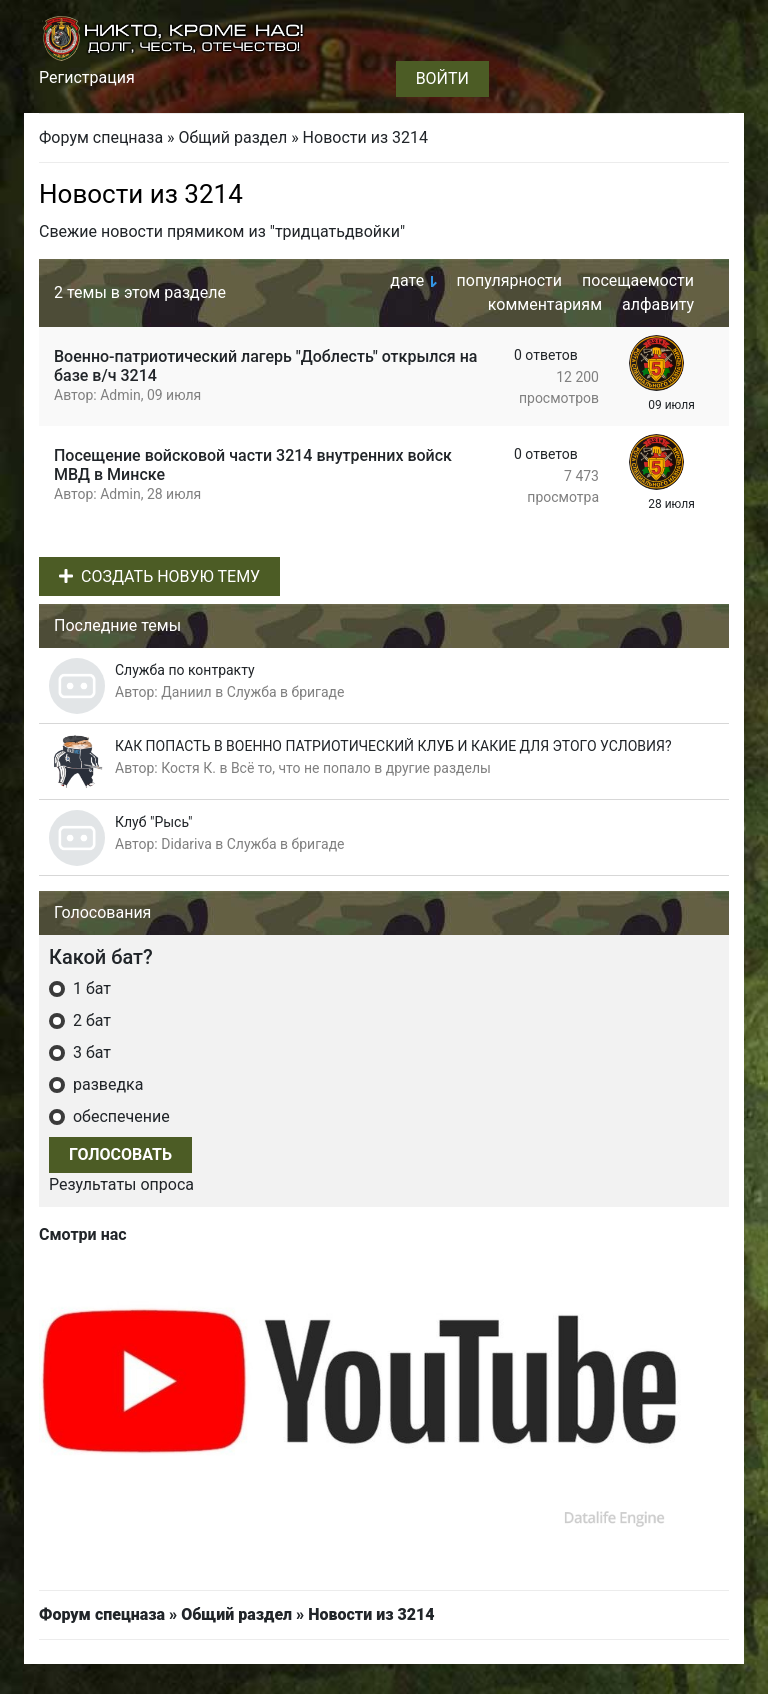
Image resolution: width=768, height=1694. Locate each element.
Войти (442, 78)
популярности (510, 280)
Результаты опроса (121, 1184)
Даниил (186, 692)
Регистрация (87, 77)
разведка (106, 1084)
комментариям (545, 304)
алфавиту (658, 304)
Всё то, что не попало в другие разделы (361, 768)
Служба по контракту (185, 670)
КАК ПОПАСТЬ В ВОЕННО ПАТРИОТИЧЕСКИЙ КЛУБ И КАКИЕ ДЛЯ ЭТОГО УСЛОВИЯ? (393, 746)
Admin (120, 395)
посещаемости (638, 280)
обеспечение (119, 1116)
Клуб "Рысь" (154, 822)
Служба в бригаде (286, 692)
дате (407, 280)
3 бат (90, 1052)
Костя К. (188, 768)
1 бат (90, 988)
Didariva (186, 844)
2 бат (90, 1020)
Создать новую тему (159, 576)
